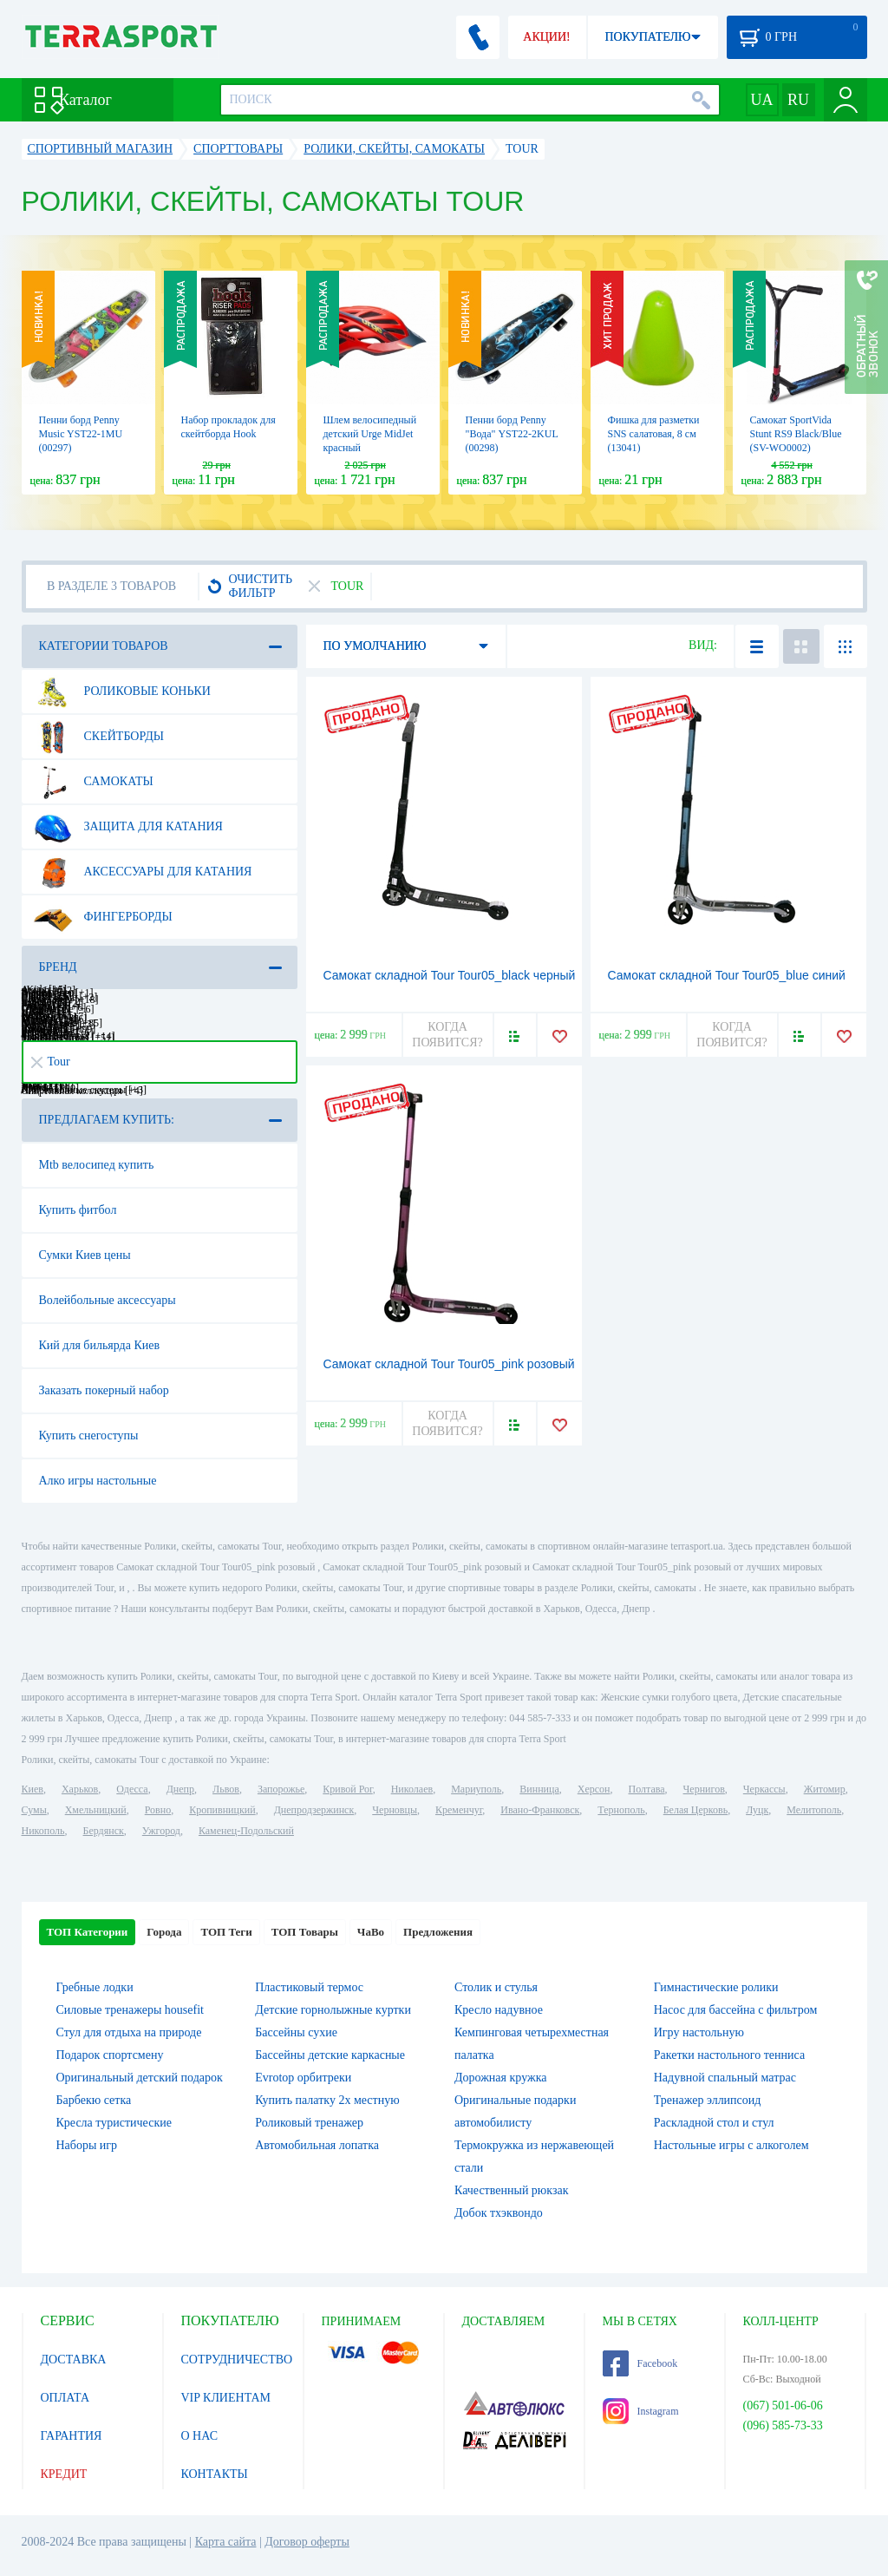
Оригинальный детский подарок (139, 2077)
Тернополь (620, 1810)
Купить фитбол (78, 1209)
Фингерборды (103, 917)
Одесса (131, 1789)
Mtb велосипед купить (96, 1164)
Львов (225, 1789)
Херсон (594, 1789)
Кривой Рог (347, 1789)
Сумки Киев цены (85, 1255)
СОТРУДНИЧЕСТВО (237, 2359)
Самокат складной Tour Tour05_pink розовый (449, 1364)
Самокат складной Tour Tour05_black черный (449, 975)
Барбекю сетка (94, 2100)
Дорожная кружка (500, 2077)
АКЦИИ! (546, 36)
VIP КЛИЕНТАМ (226, 2397)
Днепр (180, 1789)
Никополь (43, 1831)
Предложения (438, 1931)
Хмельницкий (96, 1810)
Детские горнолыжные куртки (333, 2009)
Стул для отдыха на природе (129, 2032)
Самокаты (93, 782)
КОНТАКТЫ (214, 2474)
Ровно (158, 1810)
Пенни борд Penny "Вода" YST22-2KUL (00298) (512, 434)
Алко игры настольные (98, 1480)
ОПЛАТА (65, 2397)
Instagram (641, 2411)
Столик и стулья (496, 1987)
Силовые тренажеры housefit (130, 2009)
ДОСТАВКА (74, 2359)
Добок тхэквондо (498, 2212)
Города (164, 1931)
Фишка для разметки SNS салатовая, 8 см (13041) (654, 434)
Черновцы (394, 1810)
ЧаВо (370, 1931)
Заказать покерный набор (104, 1390)
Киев (32, 1789)
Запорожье (281, 1789)
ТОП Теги (225, 1931)
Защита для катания (128, 827)
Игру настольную (699, 2032)
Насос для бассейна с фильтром (736, 2009)
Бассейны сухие (296, 2032)
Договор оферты (306, 2541)
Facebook (640, 2363)
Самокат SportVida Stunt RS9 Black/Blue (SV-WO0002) (796, 434)
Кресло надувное (498, 2009)
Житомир (825, 1789)
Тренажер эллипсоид (707, 2100)
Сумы (34, 1810)
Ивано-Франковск (539, 1810)
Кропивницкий (222, 1810)
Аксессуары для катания (142, 872)
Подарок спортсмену (110, 2054)
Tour (50, 1061)
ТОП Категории (87, 1931)
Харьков (80, 1789)
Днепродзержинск (314, 1810)
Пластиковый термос (309, 1987)
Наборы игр (87, 2145)
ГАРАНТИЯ (71, 2435)
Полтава (647, 1789)
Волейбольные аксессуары (107, 1300)
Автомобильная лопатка (317, 2145)
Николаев (412, 1789)
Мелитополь (814, 1810)
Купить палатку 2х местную (327, 2100)
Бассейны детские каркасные (330, 2054)
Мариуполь (476, 1789)
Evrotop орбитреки (303, 2077)
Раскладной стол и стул (714, 2122)
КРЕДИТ (64, 2474)
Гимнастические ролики (716, 1987)
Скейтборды (98, 737)
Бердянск (103, 1831)
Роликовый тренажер (309, 2122)
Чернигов (704, 1789)
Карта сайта (226, 2541)
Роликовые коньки (122, 691)
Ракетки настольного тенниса (729, 2054)
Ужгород (161, 1831)
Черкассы (764, 1789)
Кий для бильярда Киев (99, 1345)
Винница (538, 1789)
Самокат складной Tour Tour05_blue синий (727, 975)
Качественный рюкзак (511, 2190)
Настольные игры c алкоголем (731, 2145)
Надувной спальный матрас (725, 2077)
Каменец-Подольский (246, 1831)
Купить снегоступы (89, 1435)
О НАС (199, 2435)
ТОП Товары (304, 1931)
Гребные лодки (95, 1987)
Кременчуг (458, 1810)
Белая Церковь (695, 1810)
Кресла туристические (114, 2122)
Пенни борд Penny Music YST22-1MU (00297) (81, 434)
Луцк (757, 1810)
